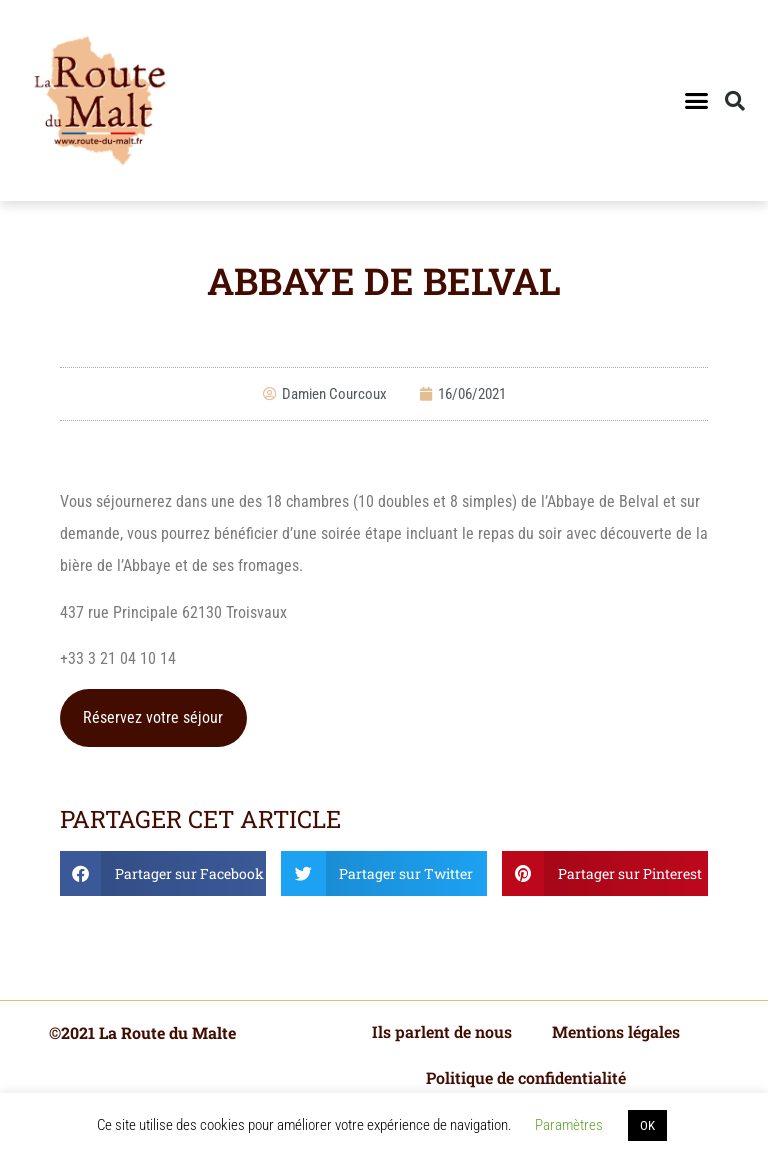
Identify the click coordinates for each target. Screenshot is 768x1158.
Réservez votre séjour (153, 717)
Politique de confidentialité (526, 1077)
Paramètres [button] (569, 1125)
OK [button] (647, 1125)
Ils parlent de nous (442, 1031)
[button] (696, 101)
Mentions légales (616, 1031)
